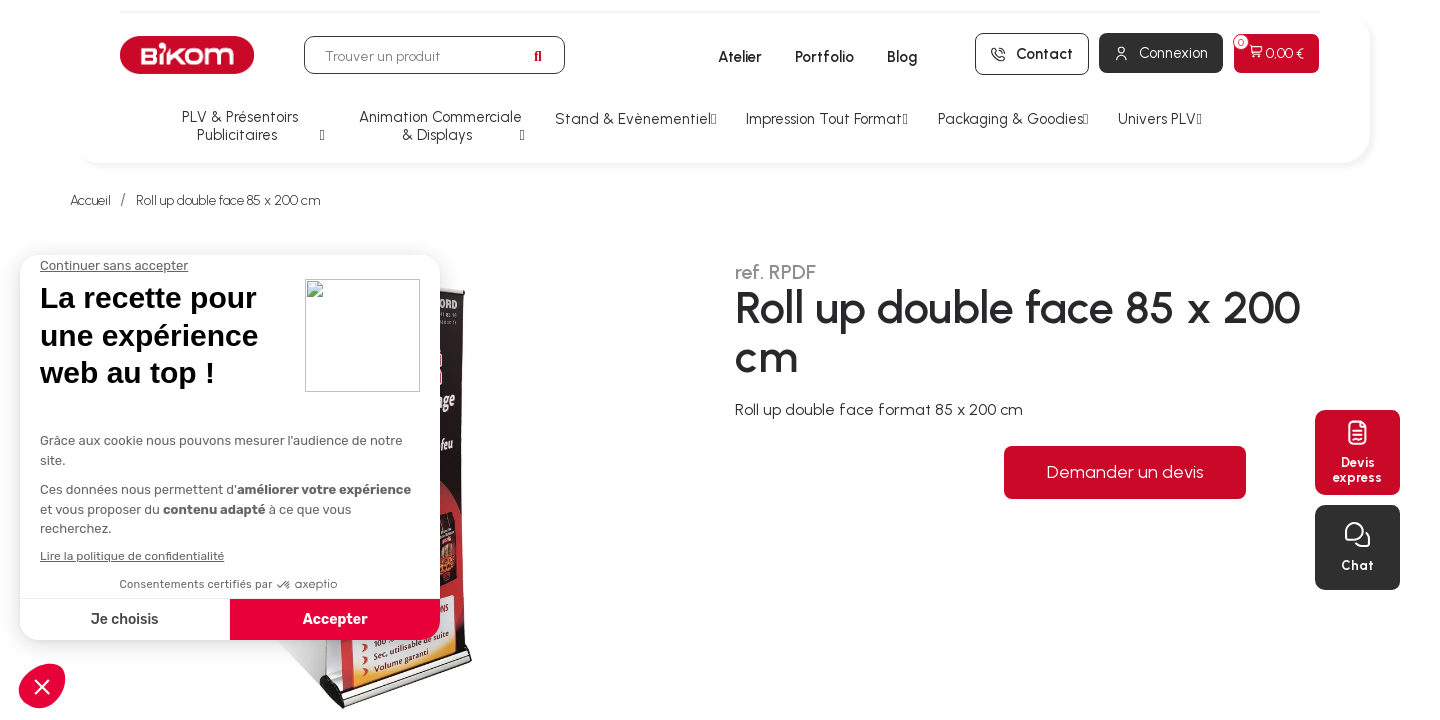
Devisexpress (1357, 470)
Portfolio (824, 57)
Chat (1357, 565)
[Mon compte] (1161, 53)
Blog (902, 57)
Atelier (740, 57)
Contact (1044, 54)
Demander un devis (1125, 472)
